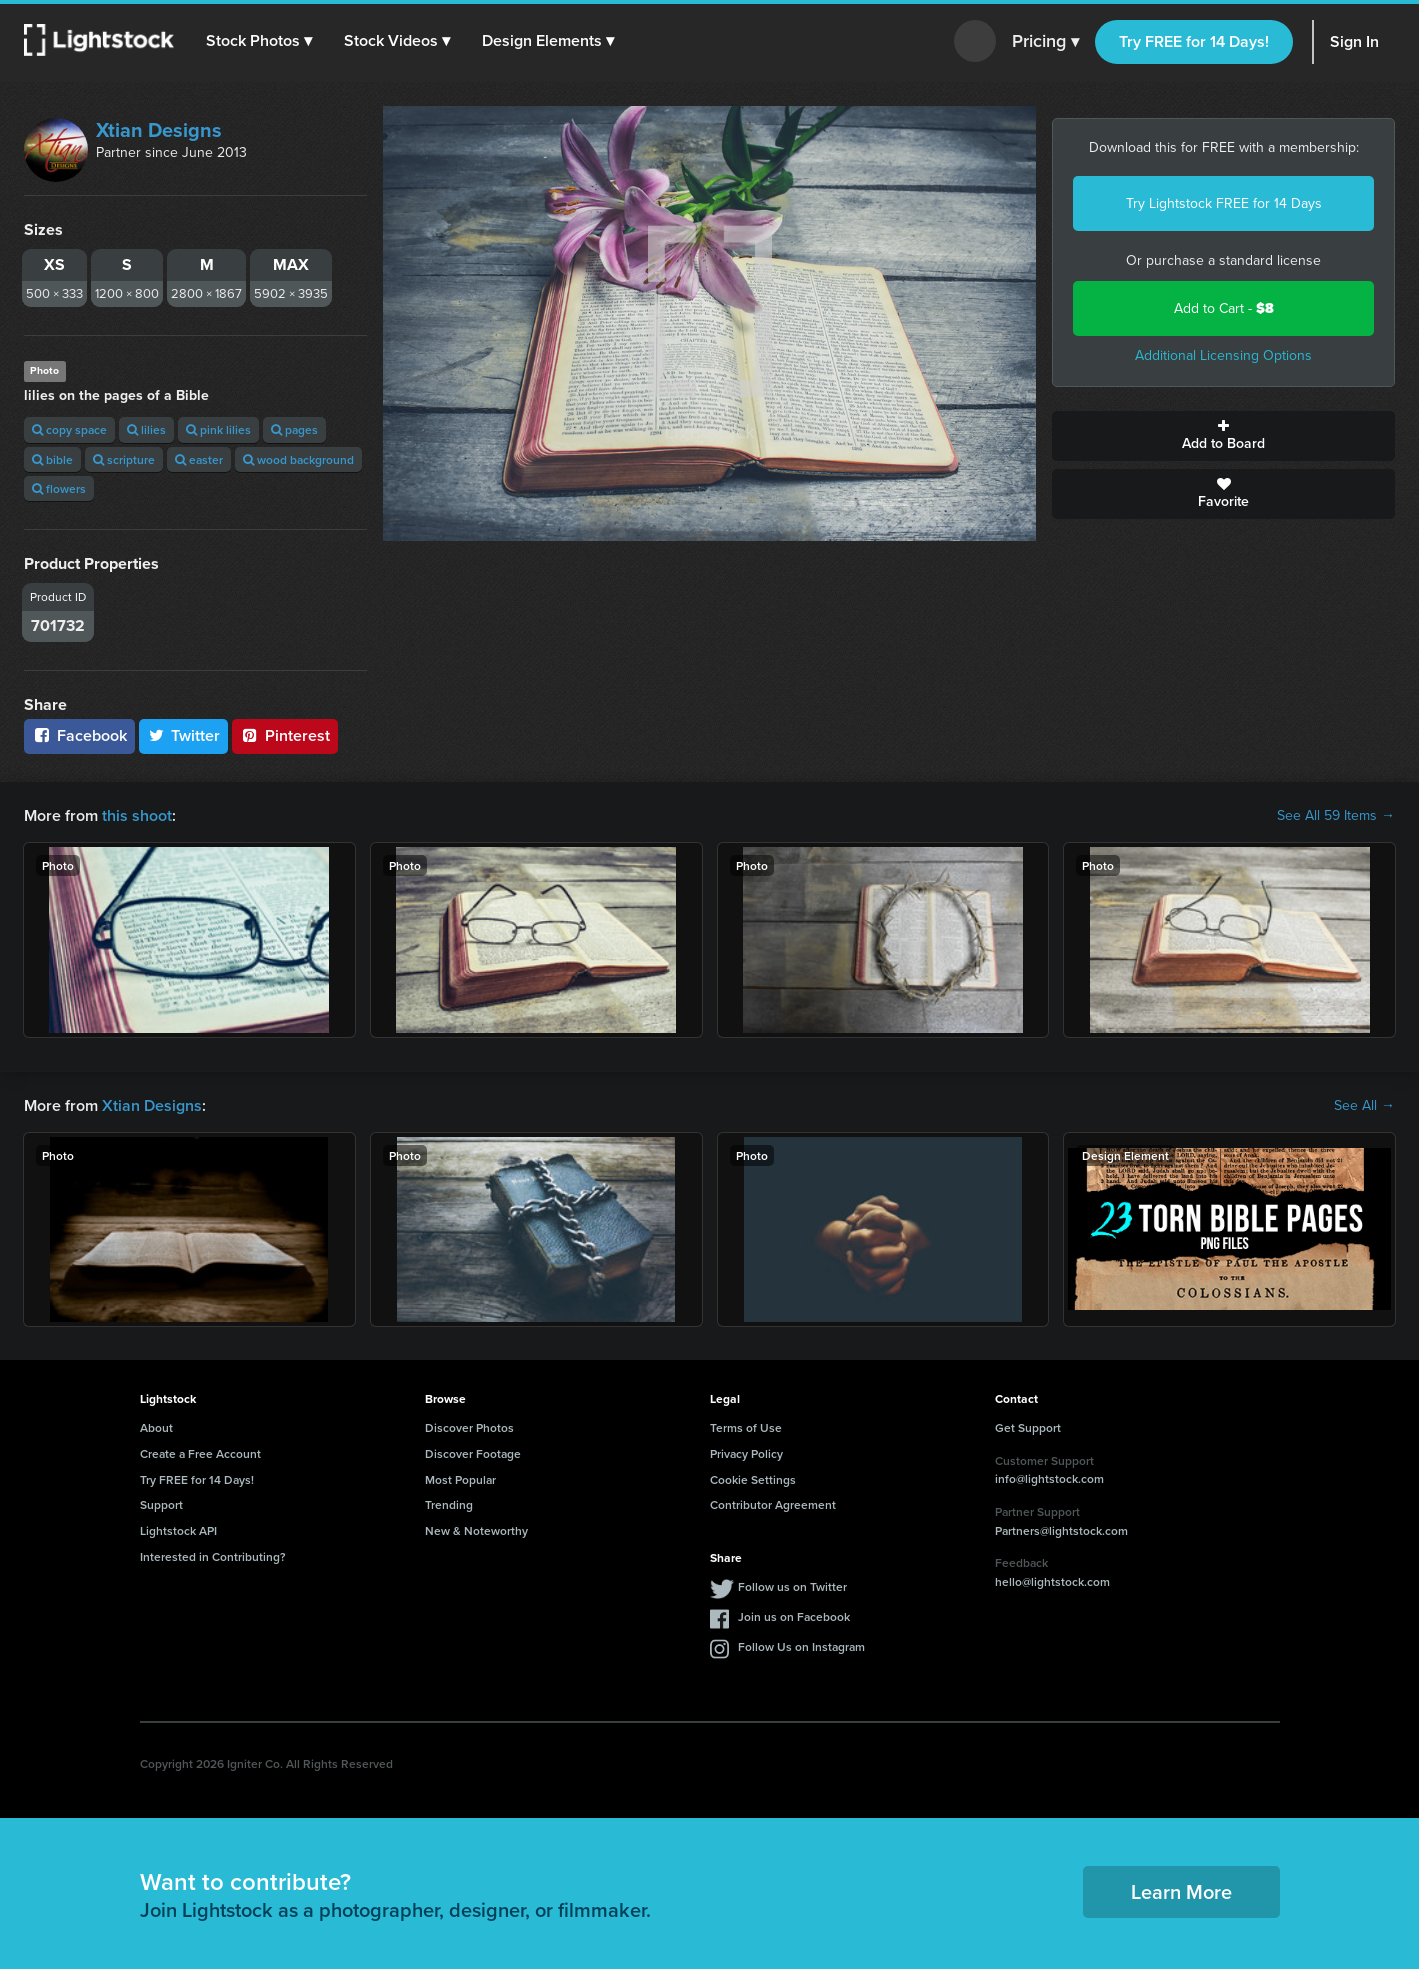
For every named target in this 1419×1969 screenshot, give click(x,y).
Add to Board (1223, 436)
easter (199, 459)
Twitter (184, 735)
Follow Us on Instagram (801, 1646)
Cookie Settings (753, 1479)
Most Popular (460, 1479)
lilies (146, 429)
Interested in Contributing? (213, 1556)
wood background (298, 459)
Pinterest (285, 735)
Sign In (1354, 41)
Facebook (79, 735)
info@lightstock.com (1049, 1478)
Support (161, 1504)
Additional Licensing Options (1223, 355)
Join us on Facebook (794, 1616)
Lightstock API (178, 1530)
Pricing (1045, 42)
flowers (59, 488)
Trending (449, 1504)
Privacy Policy (746, 1453)
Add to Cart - (1224, 308)
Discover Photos (469, 1427)
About (156, 1427)
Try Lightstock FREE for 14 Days (1224, 203)
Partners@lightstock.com (1061, 1530)
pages (294, 429)
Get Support (1028, 1427)
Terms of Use (746, 1427)
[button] (259, 41)
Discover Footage (473, 1453)
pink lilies (218, 429)
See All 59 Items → (1336, 816)
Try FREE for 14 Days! (1194, 41)
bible (52, 459)
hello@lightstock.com (1052, 1581)
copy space (69, 429)
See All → (1364, 1106)
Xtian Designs (159, 130)
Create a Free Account (200, 1453)
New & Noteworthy (476, 1530)
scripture (124, 459)
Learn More (1181, 1891)
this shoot (137, 815)
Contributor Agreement (773, 1504)
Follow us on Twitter (792, 1586)
